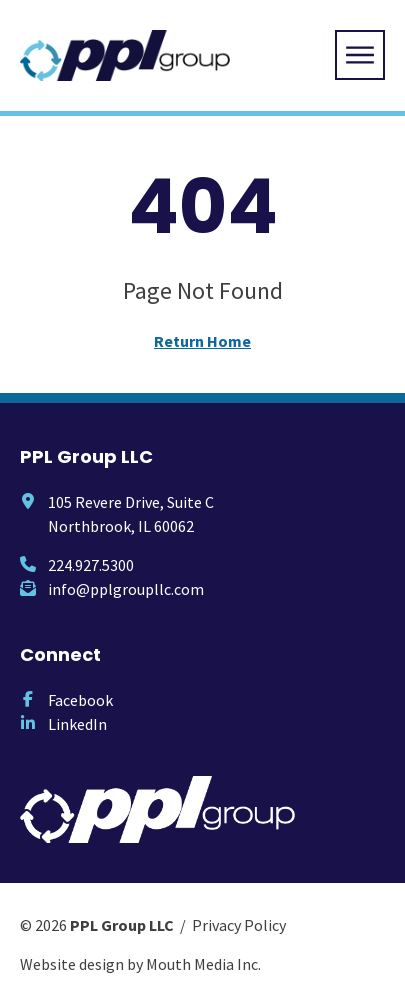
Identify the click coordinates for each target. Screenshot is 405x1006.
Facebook (80, 700)
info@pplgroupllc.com (126, 589)
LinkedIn (77, 724)
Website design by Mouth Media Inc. (140, 964)
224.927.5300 (91, 565)
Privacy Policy (239, 925)
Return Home (202, 341)
